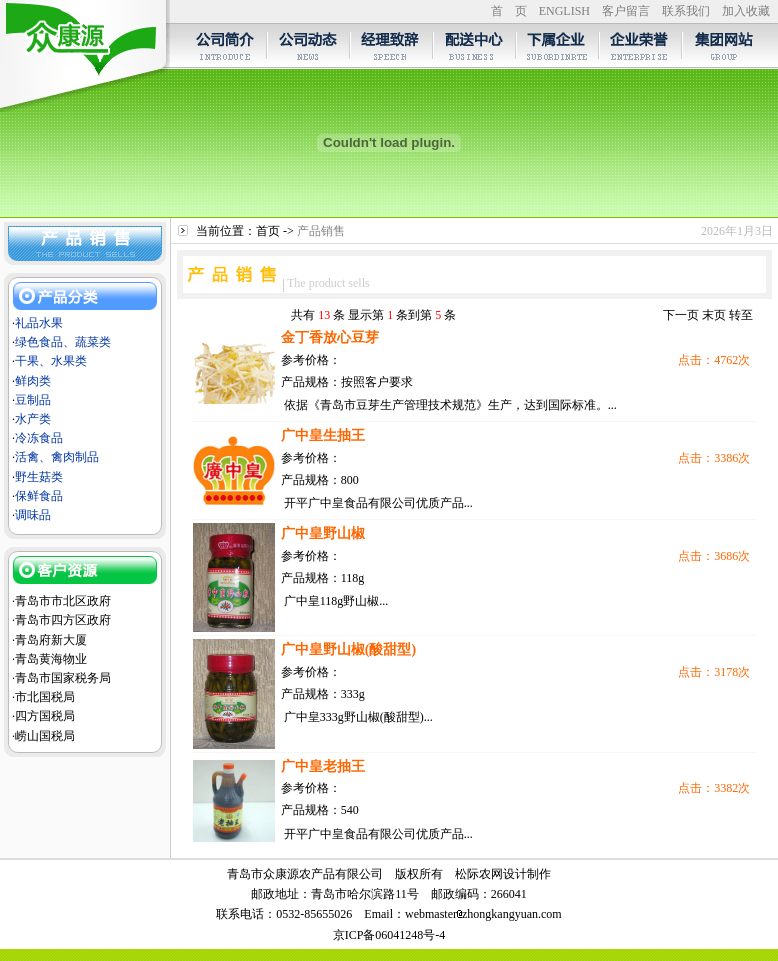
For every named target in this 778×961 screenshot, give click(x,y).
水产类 (33, 419)
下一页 (681, 315)
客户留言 (626, 11)
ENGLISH (564, 11)
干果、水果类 (51, 361)
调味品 (33, 515)
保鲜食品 (39, 496)
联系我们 (686, 11)
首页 (268, 231)
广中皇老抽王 (323, 766)
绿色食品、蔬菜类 (63, 342)
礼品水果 (39, 323)
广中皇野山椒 (323, 533)
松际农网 (479, 874)
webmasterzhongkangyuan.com (483, 914)
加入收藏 (746, 11)
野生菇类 (39, 477)
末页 (714, 315)
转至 (741, 315)
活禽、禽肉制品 (57, 457)
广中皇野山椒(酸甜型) (348, 649)
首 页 (509, 11)
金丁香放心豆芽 (330, 337)
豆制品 (33, 400)
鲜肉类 (33, 381)
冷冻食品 (39, 438)
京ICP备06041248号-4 (389, 935)
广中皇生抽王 (323, 435)
